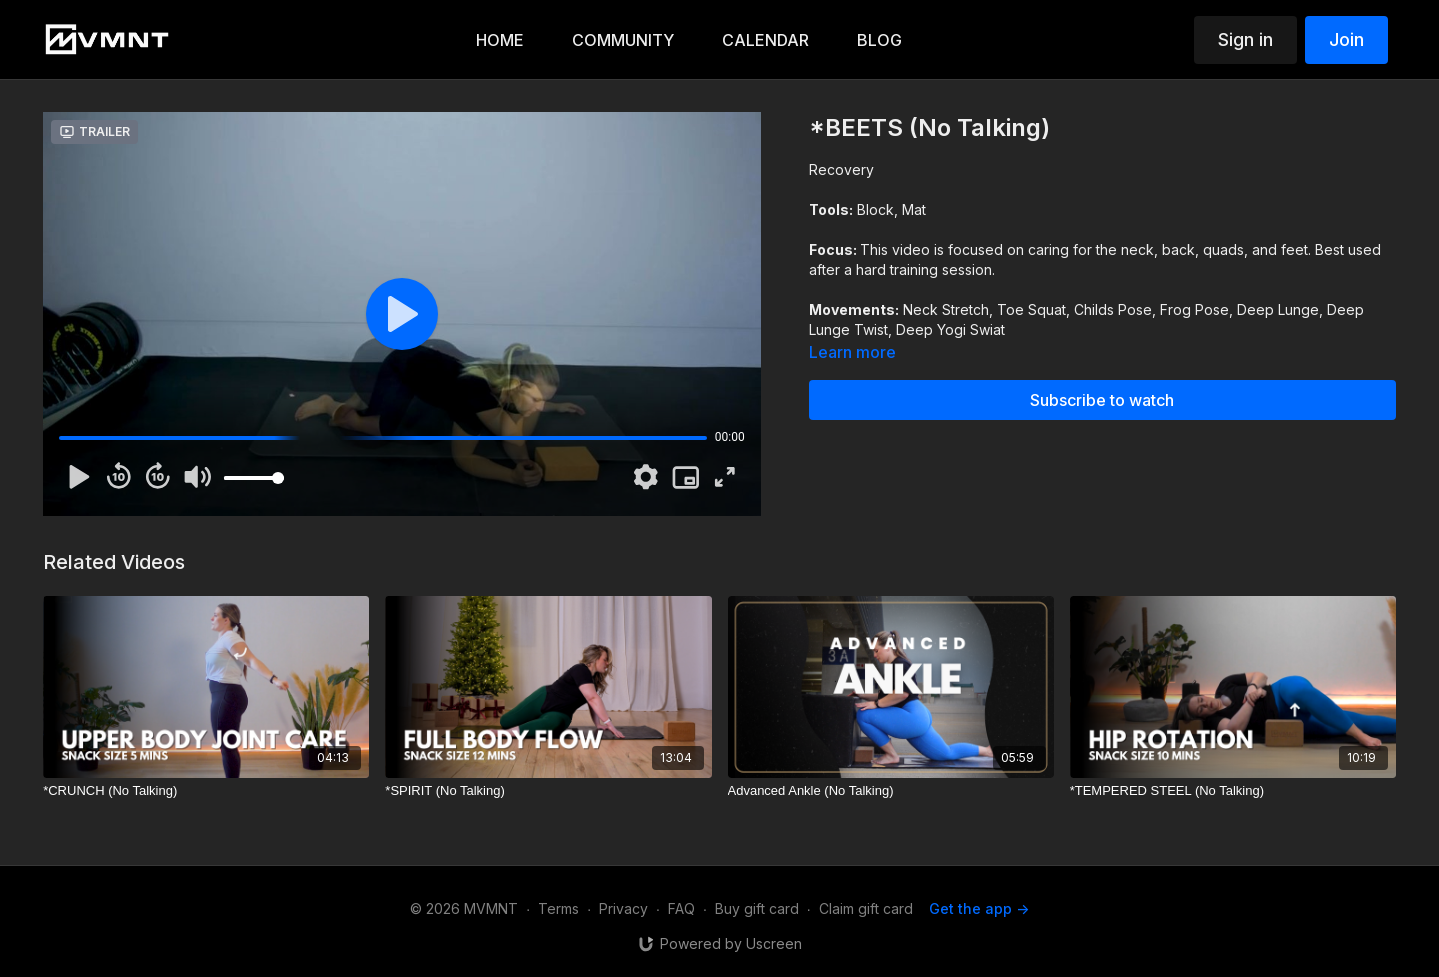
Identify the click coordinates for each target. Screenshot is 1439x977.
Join (1346, 39)
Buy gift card (757, 908)
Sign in (1245, 39)
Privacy (623, 908)
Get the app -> (979, 908)
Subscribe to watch (1102, 400)
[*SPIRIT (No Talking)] (548, 791)
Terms (558, 908)
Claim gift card (866, 908)
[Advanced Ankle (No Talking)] (891, 791)
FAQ (681, 908)
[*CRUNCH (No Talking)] (206, 791)
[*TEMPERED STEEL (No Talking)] (1233, 791)
